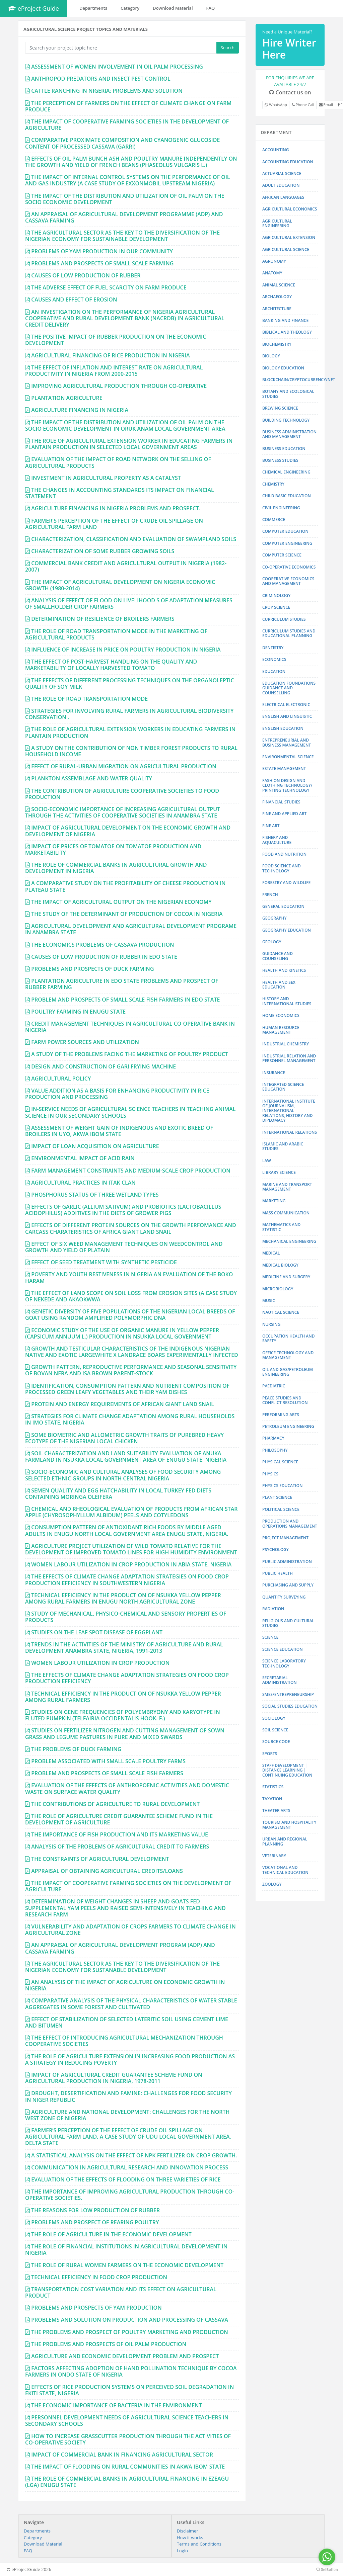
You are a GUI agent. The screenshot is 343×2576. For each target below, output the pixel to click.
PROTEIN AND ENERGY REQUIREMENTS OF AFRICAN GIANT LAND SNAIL (122, 1404)
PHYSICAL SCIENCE (280, 1462)
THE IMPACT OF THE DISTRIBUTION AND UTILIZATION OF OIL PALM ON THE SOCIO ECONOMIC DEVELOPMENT (124, 199)
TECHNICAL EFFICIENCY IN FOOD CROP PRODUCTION (99, 2277)
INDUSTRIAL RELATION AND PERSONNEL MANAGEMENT (289, 1058)
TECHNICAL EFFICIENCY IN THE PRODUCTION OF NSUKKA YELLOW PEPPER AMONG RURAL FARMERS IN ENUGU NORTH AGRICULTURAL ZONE (123, 1598)
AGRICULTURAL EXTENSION (288, 237)
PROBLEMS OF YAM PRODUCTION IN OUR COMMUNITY (102, 251)
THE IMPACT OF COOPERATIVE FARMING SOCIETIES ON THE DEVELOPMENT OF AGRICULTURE (128, 1886)
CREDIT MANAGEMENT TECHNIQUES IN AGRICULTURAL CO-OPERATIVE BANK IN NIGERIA (130, 1027)
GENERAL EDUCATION (283, 906)
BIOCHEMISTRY (276, 344)
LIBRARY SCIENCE (279, 1172)
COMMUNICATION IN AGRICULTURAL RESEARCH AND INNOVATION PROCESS (129, 2167)
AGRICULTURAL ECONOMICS (289, 209)
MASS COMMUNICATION (286, 1213)
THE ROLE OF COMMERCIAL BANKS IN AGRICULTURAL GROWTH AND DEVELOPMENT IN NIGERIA (116, 868)
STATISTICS (272, 1787)
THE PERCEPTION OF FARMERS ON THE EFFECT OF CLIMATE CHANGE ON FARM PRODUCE (128, 106)
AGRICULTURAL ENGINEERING (277, 223)
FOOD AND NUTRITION (284, 854)
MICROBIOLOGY (277, 1289)
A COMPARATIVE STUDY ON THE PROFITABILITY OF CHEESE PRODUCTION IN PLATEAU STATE (125, 886)
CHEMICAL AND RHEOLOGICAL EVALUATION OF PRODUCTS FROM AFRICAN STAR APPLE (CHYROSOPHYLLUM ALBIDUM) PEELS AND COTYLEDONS (131, 1512)
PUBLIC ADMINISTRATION (287, 1561)
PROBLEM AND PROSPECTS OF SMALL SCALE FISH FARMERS (107, 1773)
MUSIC (268, 1300)
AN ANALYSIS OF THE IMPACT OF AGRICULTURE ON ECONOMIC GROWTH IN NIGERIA (125, 1985)
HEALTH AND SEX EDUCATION (278, 984)
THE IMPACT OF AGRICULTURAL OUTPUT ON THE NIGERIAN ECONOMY (121, 902)
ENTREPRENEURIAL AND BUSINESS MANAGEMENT (286, 742)
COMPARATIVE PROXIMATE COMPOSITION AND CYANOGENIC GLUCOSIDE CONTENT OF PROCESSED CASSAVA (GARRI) (122, 143)
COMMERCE (273, 519)
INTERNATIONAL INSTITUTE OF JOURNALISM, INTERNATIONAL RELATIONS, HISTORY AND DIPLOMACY (288, 1110)
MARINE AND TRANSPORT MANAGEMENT (287, 1187)
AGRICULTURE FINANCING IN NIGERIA (79, 410)
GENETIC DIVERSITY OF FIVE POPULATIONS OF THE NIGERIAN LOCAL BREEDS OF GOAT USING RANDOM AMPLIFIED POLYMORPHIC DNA (130, 1314)
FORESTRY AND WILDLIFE (286, 882)
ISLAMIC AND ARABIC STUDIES (282, 1146)
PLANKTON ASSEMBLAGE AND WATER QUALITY (91, 778)
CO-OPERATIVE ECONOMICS (289, 567)
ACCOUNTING (275, 150)
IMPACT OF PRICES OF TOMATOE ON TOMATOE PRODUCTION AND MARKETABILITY (113, 849)
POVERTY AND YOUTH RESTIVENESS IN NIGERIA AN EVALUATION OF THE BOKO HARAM (129, 1277)
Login (182, 2551)
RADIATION (273, 1609)
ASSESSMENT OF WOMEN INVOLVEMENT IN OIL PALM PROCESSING (117, 66)
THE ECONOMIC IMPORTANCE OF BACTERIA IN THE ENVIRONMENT (116, 2405)
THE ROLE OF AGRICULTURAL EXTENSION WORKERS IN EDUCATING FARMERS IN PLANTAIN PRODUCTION (130, 732)
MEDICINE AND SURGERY (286, 1277)
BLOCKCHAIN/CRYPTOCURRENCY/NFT (298, 379)
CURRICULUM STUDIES (284, 619)
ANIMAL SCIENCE (278, 285)
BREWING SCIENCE (280, 408)
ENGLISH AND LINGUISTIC (287, 716)
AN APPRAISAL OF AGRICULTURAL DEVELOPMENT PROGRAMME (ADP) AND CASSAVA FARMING (124, 217)
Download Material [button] (173, 8)
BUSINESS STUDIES (280, 460)
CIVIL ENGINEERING (281, 508)
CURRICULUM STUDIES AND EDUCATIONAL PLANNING (289, 633)
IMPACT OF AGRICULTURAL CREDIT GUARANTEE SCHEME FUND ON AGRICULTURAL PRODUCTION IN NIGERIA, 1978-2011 (113, 2078)
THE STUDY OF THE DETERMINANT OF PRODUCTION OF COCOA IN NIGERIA (127, 914)
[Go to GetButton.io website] (327, 2569)
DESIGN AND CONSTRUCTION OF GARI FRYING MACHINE (103, 1066)
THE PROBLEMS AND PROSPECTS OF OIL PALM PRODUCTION (108, 2344)
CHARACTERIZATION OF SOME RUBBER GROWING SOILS (102, 551)
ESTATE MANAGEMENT (284, 768)
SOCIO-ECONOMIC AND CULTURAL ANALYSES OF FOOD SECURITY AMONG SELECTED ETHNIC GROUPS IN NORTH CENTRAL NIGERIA (123, 1475)
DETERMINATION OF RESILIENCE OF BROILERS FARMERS (102, 618)
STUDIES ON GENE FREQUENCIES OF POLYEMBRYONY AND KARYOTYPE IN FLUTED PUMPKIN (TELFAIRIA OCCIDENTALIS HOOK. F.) (122, 1715)
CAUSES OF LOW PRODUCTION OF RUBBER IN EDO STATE (104, 956)
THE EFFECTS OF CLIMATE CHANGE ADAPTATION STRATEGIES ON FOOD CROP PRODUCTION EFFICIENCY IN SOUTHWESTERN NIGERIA (127, 1579)
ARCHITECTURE (276, 309)
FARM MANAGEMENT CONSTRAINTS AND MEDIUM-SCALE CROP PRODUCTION (130, 1170)
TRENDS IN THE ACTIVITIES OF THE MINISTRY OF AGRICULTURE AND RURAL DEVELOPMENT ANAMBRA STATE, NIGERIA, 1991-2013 (124, 1647)
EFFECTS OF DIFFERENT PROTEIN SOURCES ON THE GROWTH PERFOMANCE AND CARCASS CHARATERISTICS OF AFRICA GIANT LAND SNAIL (130, 1228)
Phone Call (303, 104)
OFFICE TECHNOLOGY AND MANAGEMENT (288, 1355)
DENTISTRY (272, 648)
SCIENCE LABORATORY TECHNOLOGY (284, 1663)
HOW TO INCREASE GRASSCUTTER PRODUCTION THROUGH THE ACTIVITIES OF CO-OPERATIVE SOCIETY (128, 2439)
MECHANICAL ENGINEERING (289, 1241)
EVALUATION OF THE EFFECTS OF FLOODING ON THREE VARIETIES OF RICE (125, 2179)
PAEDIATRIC (273, 1386)
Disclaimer (187, 2531)
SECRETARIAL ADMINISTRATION (279, 1680)
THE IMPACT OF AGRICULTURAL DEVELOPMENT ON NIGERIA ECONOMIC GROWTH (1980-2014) (120, 585)
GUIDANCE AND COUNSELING (277, 956)
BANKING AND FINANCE (285, 320)
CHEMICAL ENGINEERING (286, 472)
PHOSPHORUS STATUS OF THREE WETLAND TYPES (94, 1194)
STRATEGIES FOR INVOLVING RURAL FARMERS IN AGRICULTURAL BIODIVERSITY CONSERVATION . (129, 714)
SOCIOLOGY (273, 1718)
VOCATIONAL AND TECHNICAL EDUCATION (285, 1870)
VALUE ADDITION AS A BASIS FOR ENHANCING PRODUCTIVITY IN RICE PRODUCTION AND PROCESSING (117, 1094)
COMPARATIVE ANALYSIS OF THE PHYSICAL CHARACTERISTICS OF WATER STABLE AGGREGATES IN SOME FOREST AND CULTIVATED (131, 2003)
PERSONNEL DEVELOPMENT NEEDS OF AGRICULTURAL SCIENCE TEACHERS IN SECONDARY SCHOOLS (126, 2420)
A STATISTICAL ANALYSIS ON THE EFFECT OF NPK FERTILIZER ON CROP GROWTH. (134, 2155)
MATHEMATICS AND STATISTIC (281, 1227)
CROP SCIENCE (276, 607)
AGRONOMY (274, 261)
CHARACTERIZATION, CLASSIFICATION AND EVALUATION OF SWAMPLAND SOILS (133, 539)
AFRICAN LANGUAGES (283, 197)
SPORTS (269, 1753)
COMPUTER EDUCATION (285, 531)
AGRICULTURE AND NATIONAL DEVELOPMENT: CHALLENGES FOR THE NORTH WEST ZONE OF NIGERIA (127, 2115)
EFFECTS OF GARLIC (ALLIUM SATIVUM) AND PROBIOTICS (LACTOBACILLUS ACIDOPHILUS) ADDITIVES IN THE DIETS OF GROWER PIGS (123, 1210)
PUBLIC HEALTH (277, 1573)
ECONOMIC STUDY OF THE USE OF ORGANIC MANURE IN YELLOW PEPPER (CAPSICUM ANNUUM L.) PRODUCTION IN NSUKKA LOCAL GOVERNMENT (122, 1333)
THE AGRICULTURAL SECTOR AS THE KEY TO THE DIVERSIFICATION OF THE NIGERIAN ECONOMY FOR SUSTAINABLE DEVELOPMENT (122, 236)
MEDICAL (271, 1253)
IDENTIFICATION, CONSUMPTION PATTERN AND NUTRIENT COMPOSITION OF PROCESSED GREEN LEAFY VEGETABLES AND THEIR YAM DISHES (127, 1389)
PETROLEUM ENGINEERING (288, 1426)
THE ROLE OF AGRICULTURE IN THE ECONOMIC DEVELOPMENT (111, 2234)
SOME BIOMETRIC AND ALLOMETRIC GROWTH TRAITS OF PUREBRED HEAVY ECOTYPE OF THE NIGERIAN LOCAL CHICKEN (124, 1438)
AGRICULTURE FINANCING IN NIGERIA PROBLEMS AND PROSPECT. (115, 508)
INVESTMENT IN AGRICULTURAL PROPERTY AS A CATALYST (106, 478)
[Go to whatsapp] (327, 2557)
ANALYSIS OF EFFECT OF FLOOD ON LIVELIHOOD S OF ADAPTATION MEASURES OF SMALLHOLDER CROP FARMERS (128, 603)
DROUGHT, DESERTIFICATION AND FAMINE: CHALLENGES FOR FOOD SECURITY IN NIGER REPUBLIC (128, 2096)
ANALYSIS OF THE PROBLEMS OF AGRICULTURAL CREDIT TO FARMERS (120, 1846)
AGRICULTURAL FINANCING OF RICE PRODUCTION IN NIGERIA (110, 355)
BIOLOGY (271, 356)
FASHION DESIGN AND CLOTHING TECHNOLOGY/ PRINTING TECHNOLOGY (287, 785)
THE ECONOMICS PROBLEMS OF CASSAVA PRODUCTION (102, 944)
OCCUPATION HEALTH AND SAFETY (288, 1338)
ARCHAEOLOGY (277, 296)
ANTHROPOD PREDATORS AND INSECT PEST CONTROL (100, 78)
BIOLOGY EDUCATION (283, 368)
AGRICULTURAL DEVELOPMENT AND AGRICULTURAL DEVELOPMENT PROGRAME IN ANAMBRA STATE (130, 929)
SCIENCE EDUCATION (282, 1649)
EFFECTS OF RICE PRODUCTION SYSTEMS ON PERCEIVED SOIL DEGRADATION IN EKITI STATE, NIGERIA (129, 2390)
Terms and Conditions (199, 2544)
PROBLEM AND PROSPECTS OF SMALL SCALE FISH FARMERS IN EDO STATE (125, 999)
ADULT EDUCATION (280, 185)
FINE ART (271, 826)
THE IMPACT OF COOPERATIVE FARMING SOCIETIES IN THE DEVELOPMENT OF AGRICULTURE (127, 125)
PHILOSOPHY (275, 1450)
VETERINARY (274, 1856)
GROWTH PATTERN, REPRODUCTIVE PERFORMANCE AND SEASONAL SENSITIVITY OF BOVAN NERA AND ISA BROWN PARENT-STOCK (130, 1370)
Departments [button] (93, 8)
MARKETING (274, 1201)
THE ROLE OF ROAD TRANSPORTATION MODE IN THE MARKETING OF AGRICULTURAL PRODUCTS (116, 634)
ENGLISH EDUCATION (282, 728)
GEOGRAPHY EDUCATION (286, 930)
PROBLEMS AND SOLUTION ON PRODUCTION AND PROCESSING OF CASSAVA (129, 2319)
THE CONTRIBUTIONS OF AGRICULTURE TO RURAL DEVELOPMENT (115, 1804)
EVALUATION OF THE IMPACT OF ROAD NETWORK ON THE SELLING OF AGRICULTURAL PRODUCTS (118, 462)
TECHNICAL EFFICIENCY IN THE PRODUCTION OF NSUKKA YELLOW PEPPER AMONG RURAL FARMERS (123, 1697)
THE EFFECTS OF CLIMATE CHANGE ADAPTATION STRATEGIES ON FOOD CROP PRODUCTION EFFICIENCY (127, 1678)
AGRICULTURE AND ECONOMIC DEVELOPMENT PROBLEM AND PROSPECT (125, 2356)
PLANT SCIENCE (277, 1497)
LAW (266, 1161)
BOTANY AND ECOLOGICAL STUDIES (288, 394)
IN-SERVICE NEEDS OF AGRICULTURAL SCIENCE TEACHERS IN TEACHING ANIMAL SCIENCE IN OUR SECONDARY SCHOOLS (130, 1112)
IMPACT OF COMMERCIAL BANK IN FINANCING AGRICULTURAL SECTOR (122, 2454)
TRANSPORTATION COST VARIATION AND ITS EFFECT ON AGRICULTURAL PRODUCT (120, 2292)
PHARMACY (273, 1438)
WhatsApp (276, 104)
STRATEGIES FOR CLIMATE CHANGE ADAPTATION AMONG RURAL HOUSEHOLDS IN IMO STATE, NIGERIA (129, 1419)
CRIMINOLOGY (276, 595)
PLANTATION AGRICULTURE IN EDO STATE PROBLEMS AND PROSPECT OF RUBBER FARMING (121, 984)
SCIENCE (270, 1637)
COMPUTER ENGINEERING (287, 543)
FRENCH (270, 894)
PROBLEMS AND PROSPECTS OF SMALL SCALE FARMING (102, 263)
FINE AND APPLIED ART (284, 814)
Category (33, 2538)
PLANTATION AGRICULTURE (66, 398)
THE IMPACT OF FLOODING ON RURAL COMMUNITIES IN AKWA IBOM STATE (128, 2466)
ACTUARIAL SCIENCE (281, 173)
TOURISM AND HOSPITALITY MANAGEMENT (289, 1824)
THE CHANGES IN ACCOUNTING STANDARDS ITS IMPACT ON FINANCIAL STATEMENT (119, 493)
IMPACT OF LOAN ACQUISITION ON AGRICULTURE (95, 1146)
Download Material (43, 2544)
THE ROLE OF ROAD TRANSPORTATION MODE (89, 698)
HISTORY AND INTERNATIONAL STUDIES (286, 1001)
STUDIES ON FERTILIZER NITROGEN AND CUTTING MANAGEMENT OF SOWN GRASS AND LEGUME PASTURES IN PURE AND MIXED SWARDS (124, 1733)
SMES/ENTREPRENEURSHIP (288, 1694)
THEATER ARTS (276, 1810)
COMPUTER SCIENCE (281, 555)
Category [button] (130, 8)
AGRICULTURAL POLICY (61, 1078)
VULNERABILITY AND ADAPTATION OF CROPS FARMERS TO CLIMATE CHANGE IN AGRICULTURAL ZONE (130, 1930)
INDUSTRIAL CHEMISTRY (285, 1044)
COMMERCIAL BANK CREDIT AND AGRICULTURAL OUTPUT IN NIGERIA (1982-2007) (125, 566)
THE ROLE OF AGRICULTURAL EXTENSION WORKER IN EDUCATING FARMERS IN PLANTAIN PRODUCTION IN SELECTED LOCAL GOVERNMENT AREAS (128, 444)
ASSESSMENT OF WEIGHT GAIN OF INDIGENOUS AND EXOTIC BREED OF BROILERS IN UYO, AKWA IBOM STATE (119, 1131)
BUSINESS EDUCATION (283, 448)
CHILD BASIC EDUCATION (286, 496)
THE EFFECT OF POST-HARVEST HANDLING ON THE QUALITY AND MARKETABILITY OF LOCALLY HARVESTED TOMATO (111, 665)
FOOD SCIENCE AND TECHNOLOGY (281, 868)
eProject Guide (33, 8)
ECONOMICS (274, 659)
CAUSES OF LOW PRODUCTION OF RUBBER (85, 275)
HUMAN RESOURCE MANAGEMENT (280, 1030)
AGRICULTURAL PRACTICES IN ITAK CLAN (83, 1182)
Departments (37, 2531)
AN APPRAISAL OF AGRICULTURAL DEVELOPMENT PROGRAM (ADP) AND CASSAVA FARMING (120, 1948)
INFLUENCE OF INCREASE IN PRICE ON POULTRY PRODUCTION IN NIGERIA (125, 649)
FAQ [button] (210, 8)
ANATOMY (272, 273)
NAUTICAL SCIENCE (280, 1312)
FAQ (28, 2551)
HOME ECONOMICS (280, 1015)
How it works (190, 2538)
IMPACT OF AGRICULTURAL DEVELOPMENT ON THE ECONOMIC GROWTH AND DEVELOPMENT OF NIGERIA (127, 831)
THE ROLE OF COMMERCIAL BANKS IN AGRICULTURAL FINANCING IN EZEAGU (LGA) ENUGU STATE (127, 2482)
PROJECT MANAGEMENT (285, 1538)
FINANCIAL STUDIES (281, 802)
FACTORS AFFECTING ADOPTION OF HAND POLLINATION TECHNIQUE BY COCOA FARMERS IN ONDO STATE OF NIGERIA (131, 2371)
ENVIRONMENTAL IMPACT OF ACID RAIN (83, 1158)
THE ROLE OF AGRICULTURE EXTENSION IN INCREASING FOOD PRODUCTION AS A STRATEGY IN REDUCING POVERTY (130, 2059)
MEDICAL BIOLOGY (280, 1265)
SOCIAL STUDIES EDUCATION (290, 1706)
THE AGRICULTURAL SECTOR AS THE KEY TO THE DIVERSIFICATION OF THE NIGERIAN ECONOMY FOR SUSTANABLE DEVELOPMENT (122, 1967)
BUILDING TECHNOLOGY (286, 420)
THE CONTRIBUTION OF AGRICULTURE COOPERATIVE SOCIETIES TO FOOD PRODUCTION (122, 794)
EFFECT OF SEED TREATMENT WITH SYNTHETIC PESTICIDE (104, 1262)
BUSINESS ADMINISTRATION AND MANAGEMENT (289, 434)
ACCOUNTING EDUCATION (287, 162)
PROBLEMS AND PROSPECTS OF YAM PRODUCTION (96, 2307)
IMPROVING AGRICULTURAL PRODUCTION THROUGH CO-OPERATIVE (119, 386)
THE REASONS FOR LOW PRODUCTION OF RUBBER (95, 2210)
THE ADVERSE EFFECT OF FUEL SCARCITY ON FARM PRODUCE (108, 287)
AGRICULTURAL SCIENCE (285, 249)
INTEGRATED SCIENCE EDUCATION (283, 1087)
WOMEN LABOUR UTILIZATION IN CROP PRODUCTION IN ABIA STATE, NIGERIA (131, 1564)
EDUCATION (273, 671)
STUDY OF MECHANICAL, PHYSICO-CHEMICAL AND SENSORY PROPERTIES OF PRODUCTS (125, 1617)
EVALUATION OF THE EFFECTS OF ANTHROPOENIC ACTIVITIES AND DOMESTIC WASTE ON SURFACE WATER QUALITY (127, 1788)
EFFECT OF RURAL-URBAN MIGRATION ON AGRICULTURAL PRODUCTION (123, 766)
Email (326, 104)
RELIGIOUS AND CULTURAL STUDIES (288, 1623)
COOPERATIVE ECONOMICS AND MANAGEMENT (288, 581)
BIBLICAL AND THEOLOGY (287, 332)
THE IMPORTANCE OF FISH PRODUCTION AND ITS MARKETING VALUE (119, 1834)
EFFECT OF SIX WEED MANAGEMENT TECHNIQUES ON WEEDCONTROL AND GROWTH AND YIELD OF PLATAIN (123, 1247)
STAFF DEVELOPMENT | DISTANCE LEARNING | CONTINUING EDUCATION (287, 1770)
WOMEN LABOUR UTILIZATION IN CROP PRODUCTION (100, 1662)
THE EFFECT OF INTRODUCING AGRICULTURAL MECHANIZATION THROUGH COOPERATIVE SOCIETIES (124, 2041)
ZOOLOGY (272, 1884)
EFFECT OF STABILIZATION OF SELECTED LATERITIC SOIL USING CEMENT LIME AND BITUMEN (126, 2022)
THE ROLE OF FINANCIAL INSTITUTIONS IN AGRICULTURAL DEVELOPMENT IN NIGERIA (126, 2249)
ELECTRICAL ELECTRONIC (286, 704)
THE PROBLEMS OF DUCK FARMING (76, 1749)
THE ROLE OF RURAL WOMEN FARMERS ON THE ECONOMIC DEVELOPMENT (127, 2265)
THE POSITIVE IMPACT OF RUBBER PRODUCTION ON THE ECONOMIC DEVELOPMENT (115, 340)
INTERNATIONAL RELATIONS (289, 1132)
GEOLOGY (271, 942)
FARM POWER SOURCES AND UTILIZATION (85, 1042)
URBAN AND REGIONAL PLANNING (284, 1841)
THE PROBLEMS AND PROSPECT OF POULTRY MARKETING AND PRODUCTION (129, 2332)
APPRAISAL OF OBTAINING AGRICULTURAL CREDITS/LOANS (107, 1871)
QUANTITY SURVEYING (283, 1597)
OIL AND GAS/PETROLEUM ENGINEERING (287, 1372)
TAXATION (272, 1799)
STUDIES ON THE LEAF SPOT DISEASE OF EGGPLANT (96, 1632)
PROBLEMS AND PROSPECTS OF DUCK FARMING (92, 968)
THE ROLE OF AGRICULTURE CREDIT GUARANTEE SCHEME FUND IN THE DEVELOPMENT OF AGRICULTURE (119, 1819)
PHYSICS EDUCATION (282, 1485)
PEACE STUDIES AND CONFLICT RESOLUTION (285, 1400)
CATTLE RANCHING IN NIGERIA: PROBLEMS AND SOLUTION (107, 90)
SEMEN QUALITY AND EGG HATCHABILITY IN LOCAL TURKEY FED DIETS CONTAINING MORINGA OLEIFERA (118, 1493)
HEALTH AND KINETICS (284, 970)
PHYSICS (270, 1474)
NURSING (271, 1324)
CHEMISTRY (273, 484)
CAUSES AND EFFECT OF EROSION (74, 299)
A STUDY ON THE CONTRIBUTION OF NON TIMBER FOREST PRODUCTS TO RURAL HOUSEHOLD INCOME (131, 751)
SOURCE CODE (276, 1741)
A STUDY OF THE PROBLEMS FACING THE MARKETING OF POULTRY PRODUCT (129, 1054)
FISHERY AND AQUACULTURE (276, 840)
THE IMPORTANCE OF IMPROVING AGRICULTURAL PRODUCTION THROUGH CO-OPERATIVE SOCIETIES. (129, 2195)
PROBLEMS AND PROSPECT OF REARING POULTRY (95, 2222)
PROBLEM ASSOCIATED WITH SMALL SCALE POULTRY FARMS (108, 1761)
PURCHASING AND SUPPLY (288, 1585)
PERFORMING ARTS (280, 1415)
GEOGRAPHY (274, 918)
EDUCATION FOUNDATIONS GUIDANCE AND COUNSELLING (289, 688)
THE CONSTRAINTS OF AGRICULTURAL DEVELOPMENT (100, 1859)
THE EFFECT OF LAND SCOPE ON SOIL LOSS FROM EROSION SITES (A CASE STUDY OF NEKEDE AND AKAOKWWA (131, 1296)
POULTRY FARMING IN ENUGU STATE (78, 1011)
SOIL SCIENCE (275, 1730)
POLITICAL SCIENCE (280, 1509)
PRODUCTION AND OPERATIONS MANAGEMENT (289, 1523)
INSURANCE (273, 1073)
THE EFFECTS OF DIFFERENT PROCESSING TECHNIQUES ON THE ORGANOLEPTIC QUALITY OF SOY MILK (129, 683)
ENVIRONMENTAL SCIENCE (288, 757)
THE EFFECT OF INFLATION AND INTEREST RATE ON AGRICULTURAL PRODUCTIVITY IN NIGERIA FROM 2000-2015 (114, 370)
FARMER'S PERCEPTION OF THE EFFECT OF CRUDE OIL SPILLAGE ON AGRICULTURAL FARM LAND (114, 524)
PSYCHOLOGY (275, 1549)
